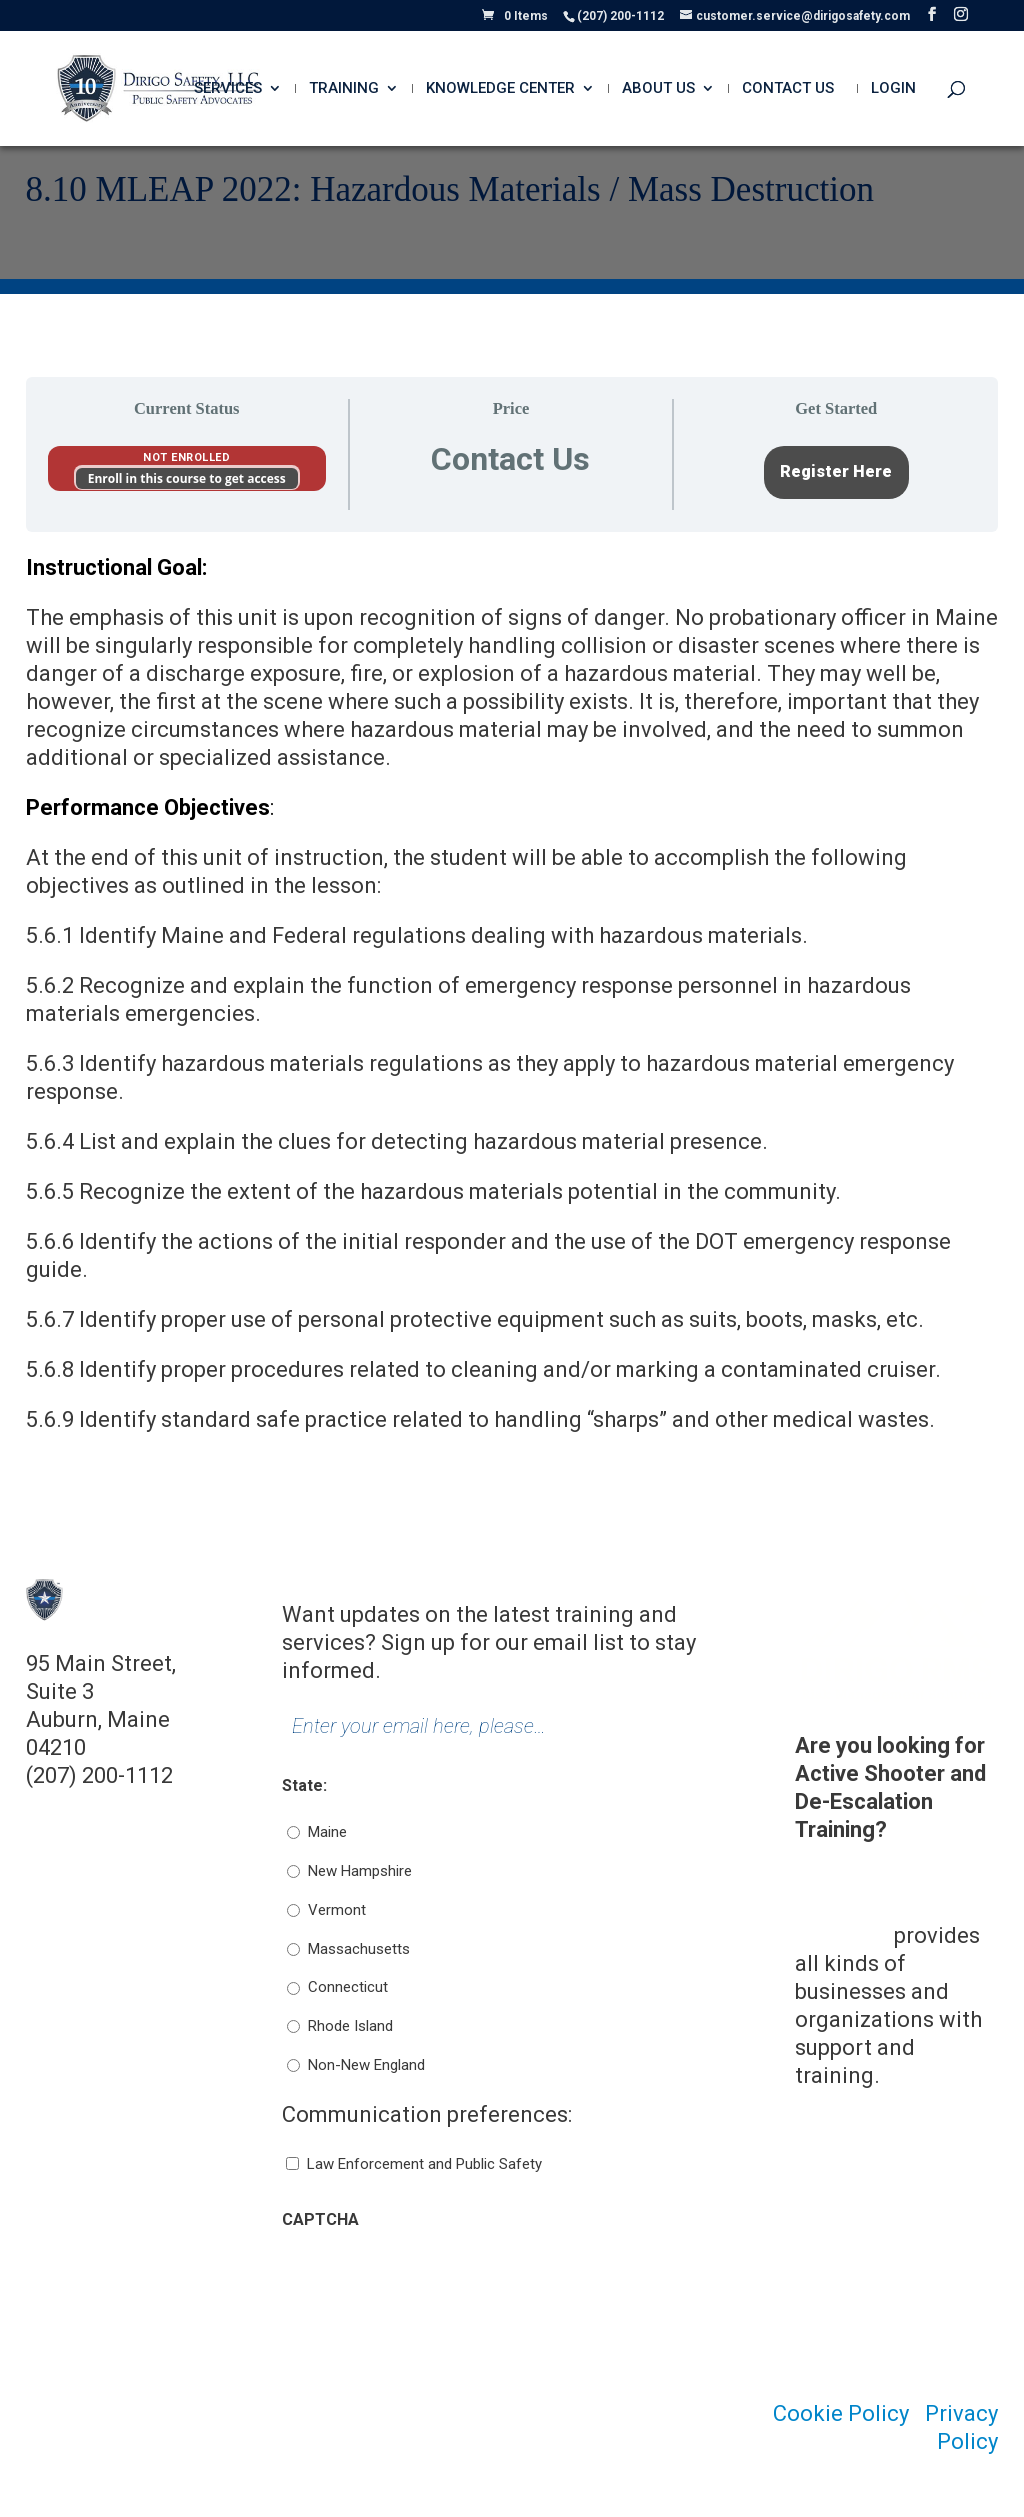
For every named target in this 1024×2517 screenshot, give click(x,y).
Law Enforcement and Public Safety (424, 2164)
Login (893, 89)
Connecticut (348, 1987)
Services (228, 89)
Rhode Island (350, 2026)
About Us (658, 89)
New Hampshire (360, 1871)
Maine (327, 1832)
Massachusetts (359, 1949)
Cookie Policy (841, 2413)
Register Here (836, 471)
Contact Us (788, 89)
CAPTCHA (320, 2219)
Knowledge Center (500, 89)
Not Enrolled (186, 457)
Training (344, 89)
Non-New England (366, 2065)
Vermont (337, 1910)
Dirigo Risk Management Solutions (861, 1907)
